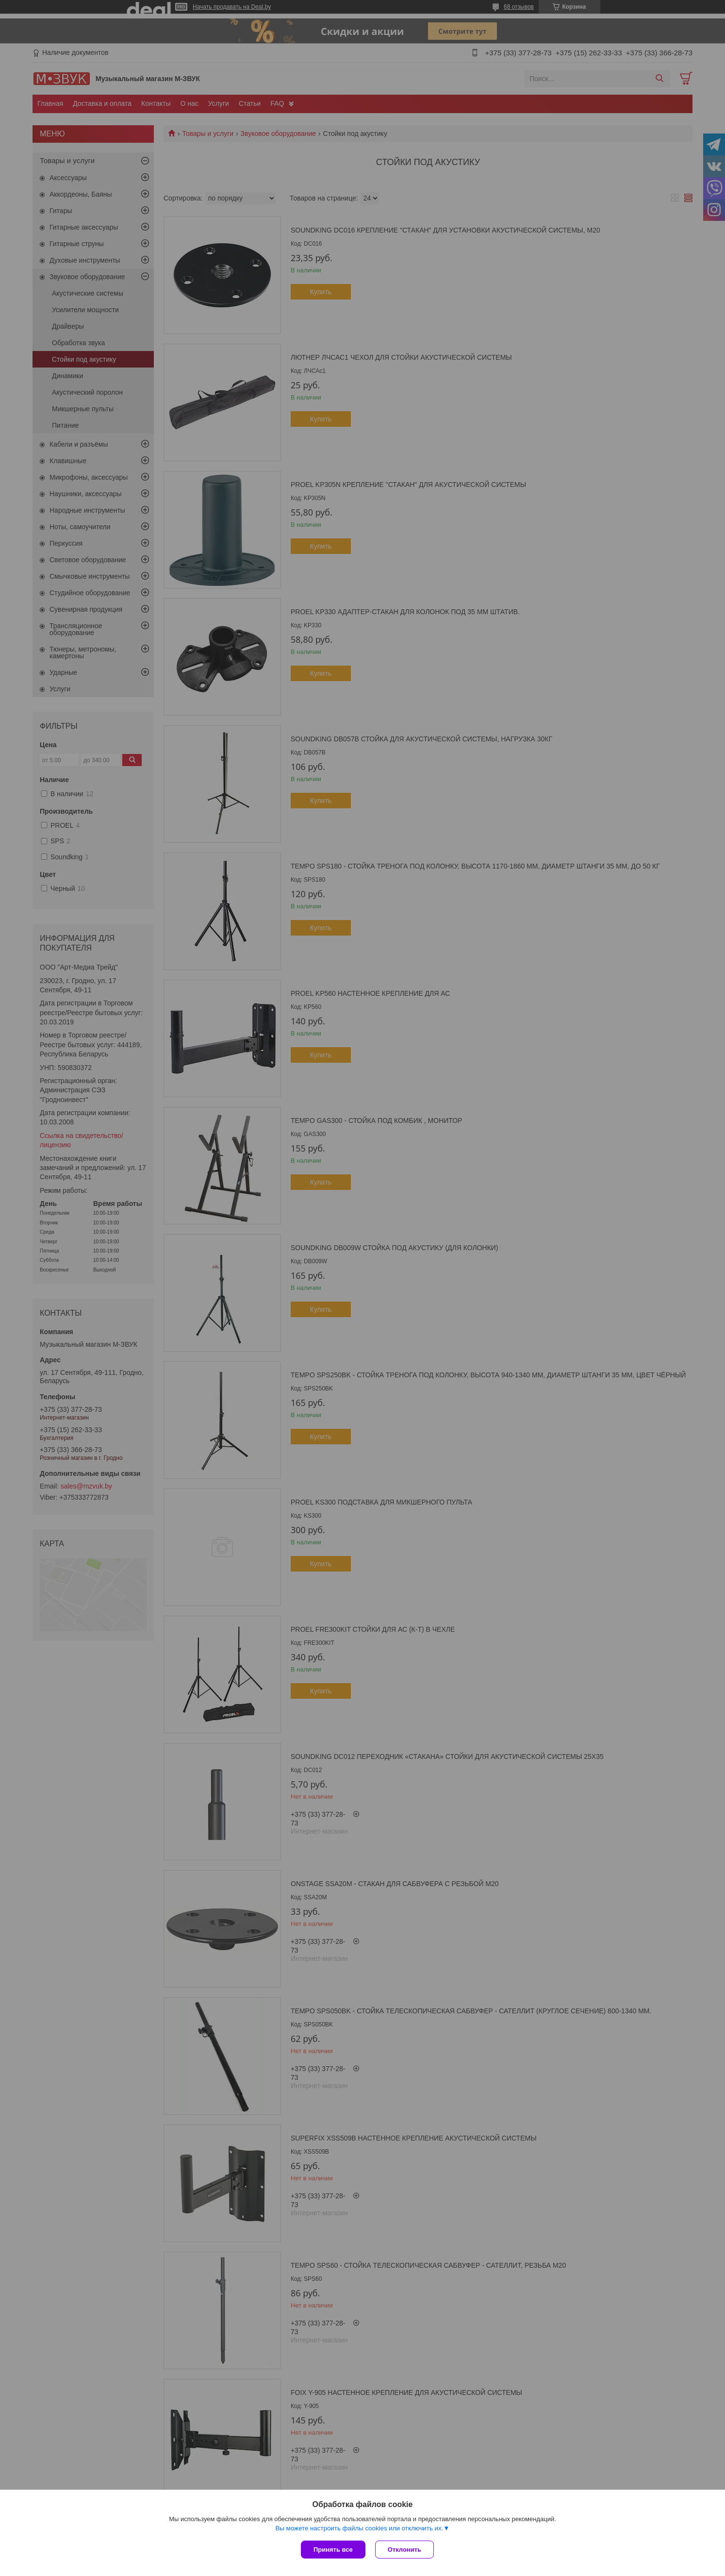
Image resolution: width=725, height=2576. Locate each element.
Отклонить (404, 2549)
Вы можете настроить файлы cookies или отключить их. (359, 2528)
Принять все (333, 2549)
